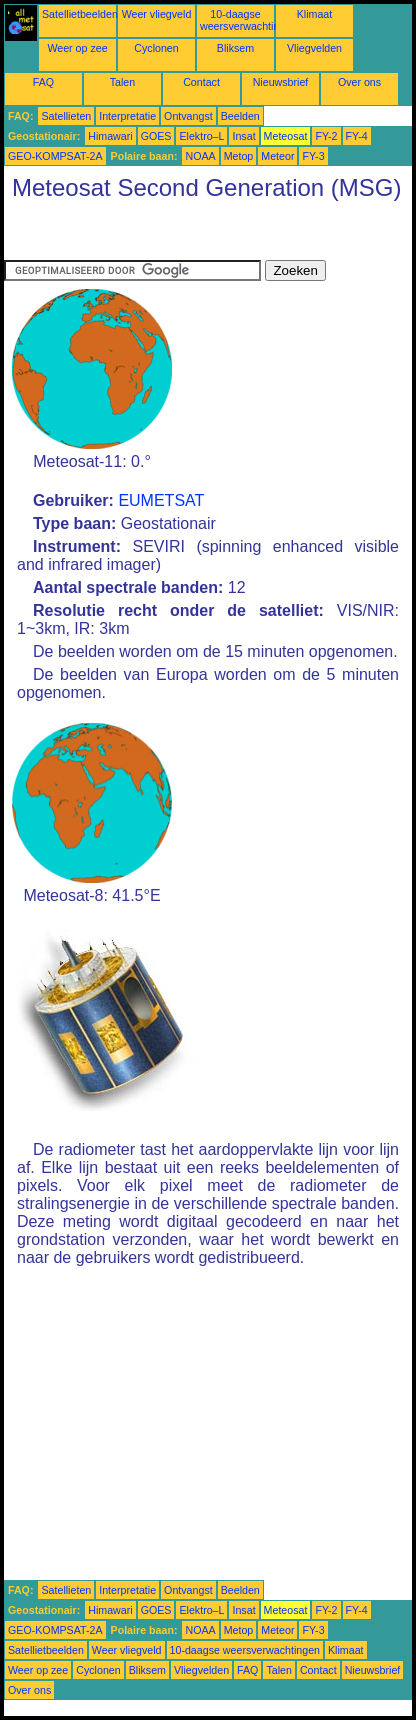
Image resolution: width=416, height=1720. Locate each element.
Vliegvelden (314, 48)
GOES (156, 136)
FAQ (43, 82)
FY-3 (313, 156)
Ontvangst (188, 116)
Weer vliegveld (157, 14)
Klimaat (315, 14)
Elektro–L (201, 136)
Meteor (277, 156)
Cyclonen (156, 48)
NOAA (200, 156)
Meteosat (286, 136)
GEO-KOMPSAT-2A (55, 156)
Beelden (240, 116)
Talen (122, 82)
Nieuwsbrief (281, 82)
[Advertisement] (164, 235)
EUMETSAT (161, 500)
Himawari (110, 136)
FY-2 (326, 136)
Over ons (359, 82)
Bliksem (235, 48)
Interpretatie (127, 116)
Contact (201, 82)
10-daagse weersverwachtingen (248, 20)
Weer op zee (77, 48)
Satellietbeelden (80, 14)
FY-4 (357, 136)
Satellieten (66, 116)
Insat (243, 136)
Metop (239, 156)
